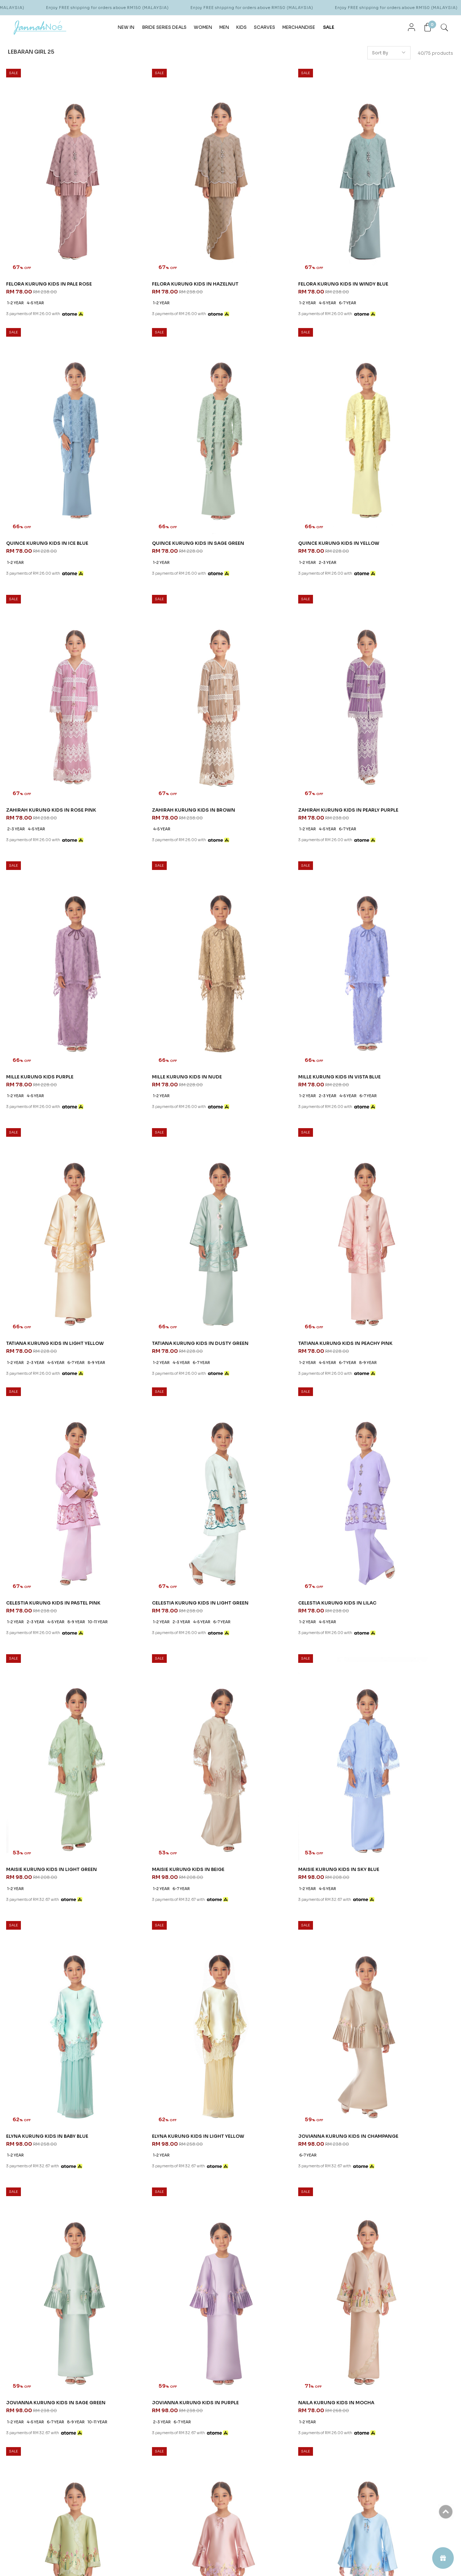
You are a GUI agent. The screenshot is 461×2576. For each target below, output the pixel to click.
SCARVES (264, 26)
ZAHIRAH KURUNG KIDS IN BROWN (393, 448)
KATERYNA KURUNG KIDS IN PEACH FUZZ (286, 2210)
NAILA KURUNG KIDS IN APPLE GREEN (396, 1552)
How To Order (136, 2367)
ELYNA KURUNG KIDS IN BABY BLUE (164, 1329)
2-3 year (151, 467)
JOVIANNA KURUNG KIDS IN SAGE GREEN (58, 1552)
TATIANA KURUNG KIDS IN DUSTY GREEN (171, 888)
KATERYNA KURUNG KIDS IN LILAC (49, 2210)
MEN (224, 26)
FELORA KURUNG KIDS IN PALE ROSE (52, 232)
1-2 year (16, 250)
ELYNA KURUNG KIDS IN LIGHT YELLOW (284, 1329)
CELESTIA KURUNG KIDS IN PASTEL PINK (400, 888)
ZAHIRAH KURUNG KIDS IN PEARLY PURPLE (49, 667)
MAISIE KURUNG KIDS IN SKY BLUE (49, 1329)
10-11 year (361, 915)
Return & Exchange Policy (148, 2421)
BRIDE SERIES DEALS (164, 26)
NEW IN (126, 26)
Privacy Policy (135, 2403)
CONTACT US (298, 2352)
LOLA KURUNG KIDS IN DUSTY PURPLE (397, 1993)
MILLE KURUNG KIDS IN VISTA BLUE (393, 664)
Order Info (134, 2352)
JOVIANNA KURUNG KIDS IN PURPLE (166, 1552)
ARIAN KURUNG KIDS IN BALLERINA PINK (400, 2210)
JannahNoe (76, 2558)
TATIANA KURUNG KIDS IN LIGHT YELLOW (58, 888)
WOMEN (203, 26)
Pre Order (131, 2412)
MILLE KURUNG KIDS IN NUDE (272, 664)
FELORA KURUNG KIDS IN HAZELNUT (166, 232)
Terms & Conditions (142, 2385)
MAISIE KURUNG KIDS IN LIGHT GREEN (282, 1112)
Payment (129, 2394)
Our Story (216, 2367)
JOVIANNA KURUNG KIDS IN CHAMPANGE (385, 1332)
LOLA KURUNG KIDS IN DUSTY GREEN (282, 1993)
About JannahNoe (230, 2352)
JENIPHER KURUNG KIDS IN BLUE (161, 1768)
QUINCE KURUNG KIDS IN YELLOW (163, 448)
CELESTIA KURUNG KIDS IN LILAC (162, 1112)
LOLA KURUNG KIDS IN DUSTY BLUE (165, 1993)
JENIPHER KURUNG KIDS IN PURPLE (279, 1768)
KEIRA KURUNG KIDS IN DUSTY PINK (394, 1768)
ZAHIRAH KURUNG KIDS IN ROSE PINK (282, 448)
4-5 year (36, 250)
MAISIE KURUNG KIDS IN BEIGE (387, 1112)
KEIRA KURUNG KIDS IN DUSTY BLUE (51, 1993)
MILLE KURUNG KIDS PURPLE (156, 664)
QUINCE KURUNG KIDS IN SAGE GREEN (54, 448)
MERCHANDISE (298, 26)
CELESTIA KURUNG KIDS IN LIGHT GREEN (57, 1112)
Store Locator (221, 2376)
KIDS (241, 26)
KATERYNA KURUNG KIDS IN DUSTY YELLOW (165, 2213)
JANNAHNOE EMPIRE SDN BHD (56, 2352)
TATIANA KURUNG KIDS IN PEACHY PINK (285, 888)
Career (213, 2385)
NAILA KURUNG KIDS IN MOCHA (275, 1552)
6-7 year (285, 250)
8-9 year (97, 907)
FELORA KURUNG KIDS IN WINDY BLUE (283, 232)
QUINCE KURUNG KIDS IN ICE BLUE (393, 232)
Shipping (130, 2376)
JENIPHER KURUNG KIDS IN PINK (47, 1768)
